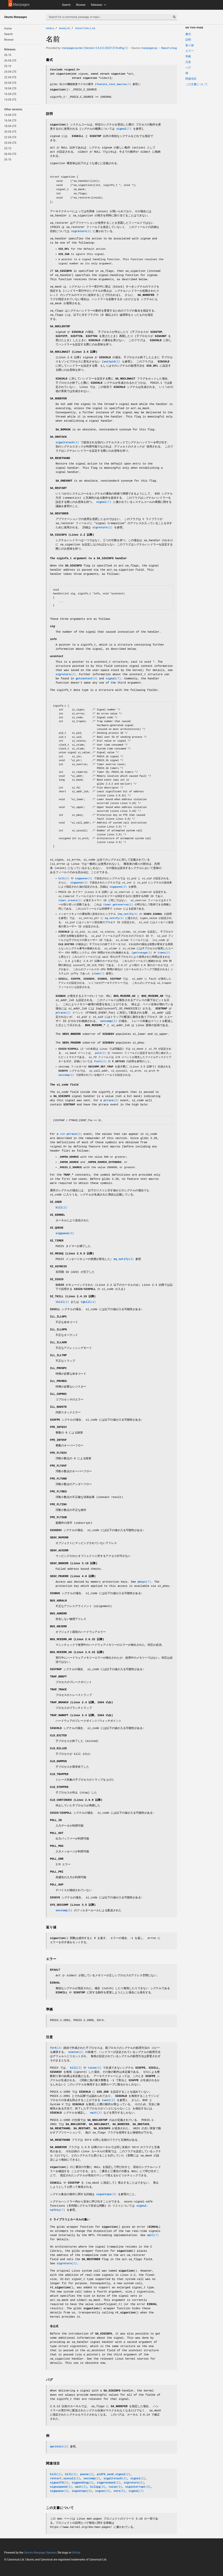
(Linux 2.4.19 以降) (73, 1296)
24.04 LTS (10, 71)
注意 (188, 62)
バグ (188, 67)
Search (66, 4)
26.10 (7, 55)
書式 (188, 34)
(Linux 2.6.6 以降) (72, 1253)
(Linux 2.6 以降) (73, 352)
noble (50, 28)
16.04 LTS (10, 94)
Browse (80, 4)
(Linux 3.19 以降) (73, 1563)
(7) (114, 84)
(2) (81, 231)
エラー (189, 50)
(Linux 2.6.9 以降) (76, 1800)
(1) (56, 2474)
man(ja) (64, 28)
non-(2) (71, 1134)
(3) (86, 678)
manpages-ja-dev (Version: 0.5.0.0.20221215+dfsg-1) (95, 48)
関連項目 (191, 78)
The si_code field (64, 1084)
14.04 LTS (10, 99)
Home (8, 28)
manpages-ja (149, 48)
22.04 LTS (10, 77)
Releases (96, 4)
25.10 (7, 66)
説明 (188, 39)
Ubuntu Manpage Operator (40, 2552)
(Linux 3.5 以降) (73, 1905)
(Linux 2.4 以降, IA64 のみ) (81, 1702)
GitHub (76, 2552)
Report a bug (169, 48)
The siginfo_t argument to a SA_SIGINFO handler (88, 558)
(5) (119, 2491)
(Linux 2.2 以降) (72, 534)
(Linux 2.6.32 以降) (77, 1639)
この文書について (196, 84)
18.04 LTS (10, 88)
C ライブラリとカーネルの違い (70, 2219)
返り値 (189, 45)
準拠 (188, 56)
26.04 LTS (10, 60)
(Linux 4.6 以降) (73, 1576)
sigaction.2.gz (85, 28)
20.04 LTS (10, 83)
